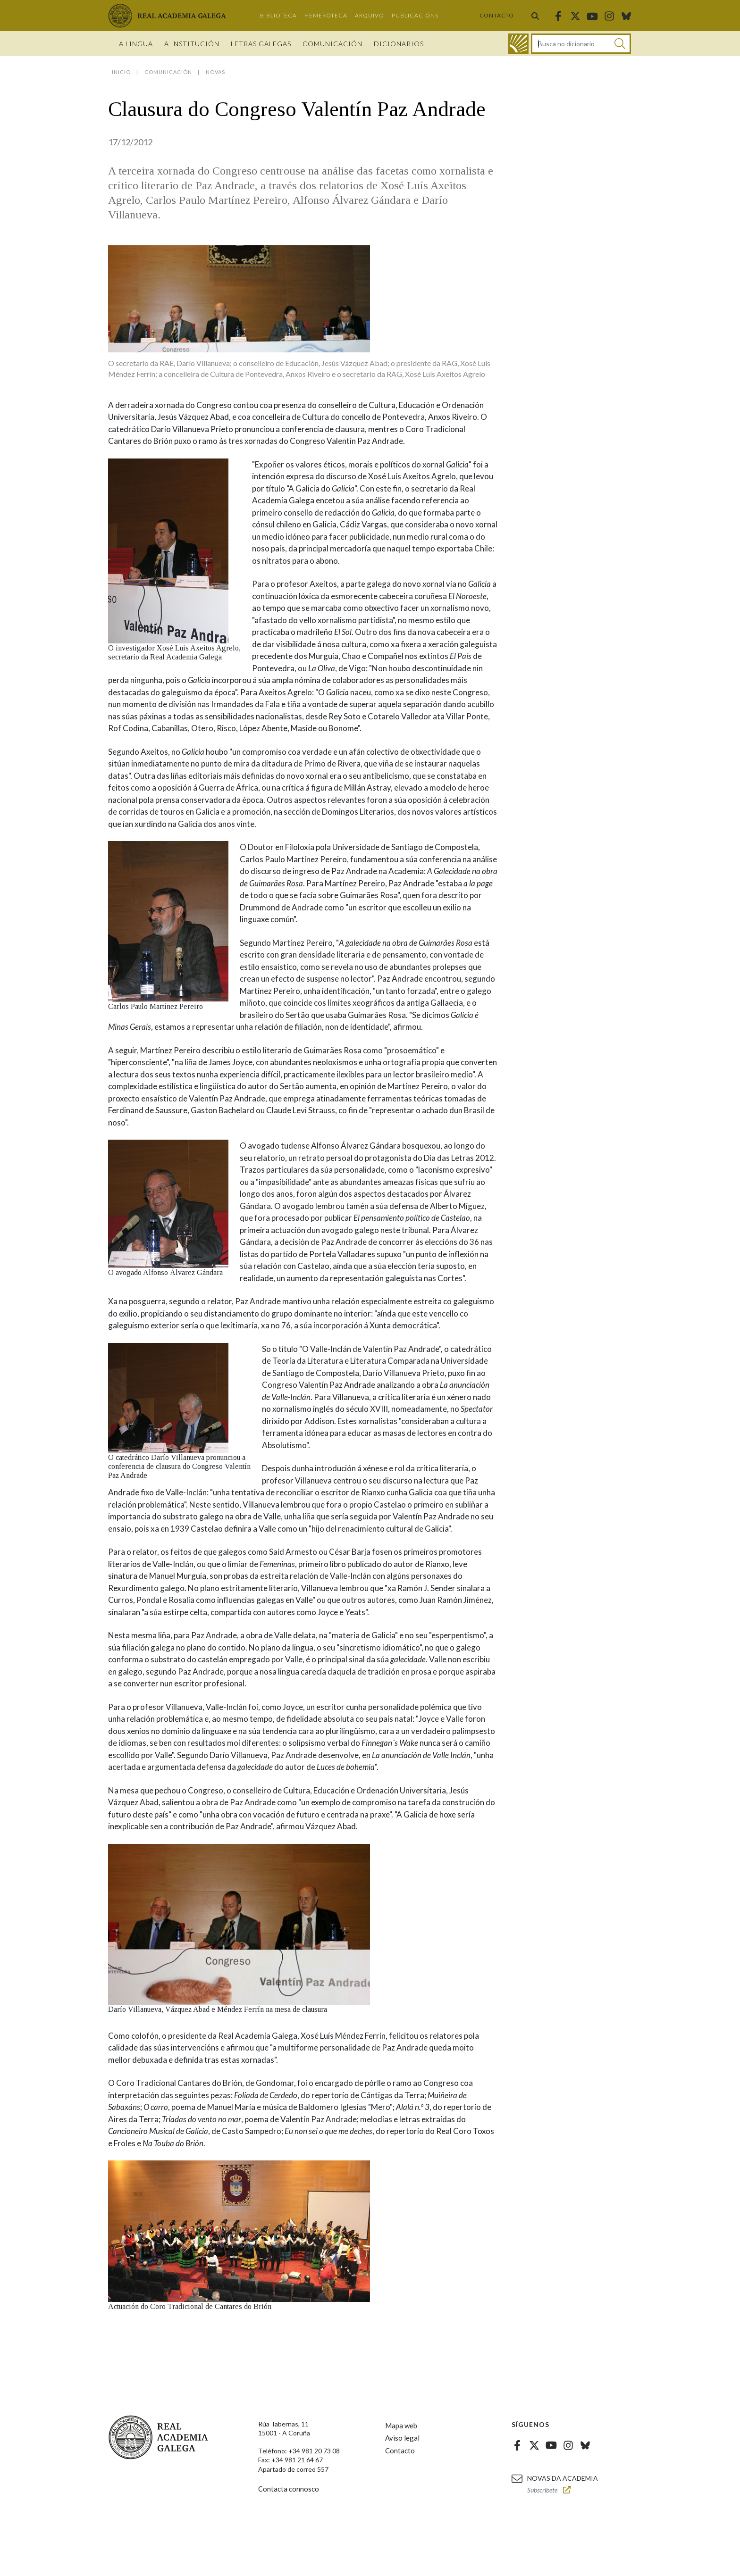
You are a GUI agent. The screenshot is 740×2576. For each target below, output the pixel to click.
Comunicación (332, 44)
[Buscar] (620, 44)
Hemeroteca (325, 15)
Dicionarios (399, 44)
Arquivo (369, 15)
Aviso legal (402, 2438)
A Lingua (136, 44)
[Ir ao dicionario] (518, 43)
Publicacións (415, 15)
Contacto (496, 15)
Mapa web (401, 2425)
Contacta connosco (288, 2488)
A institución (191, 44)
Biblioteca (278, 15)
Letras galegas (261, 44)
